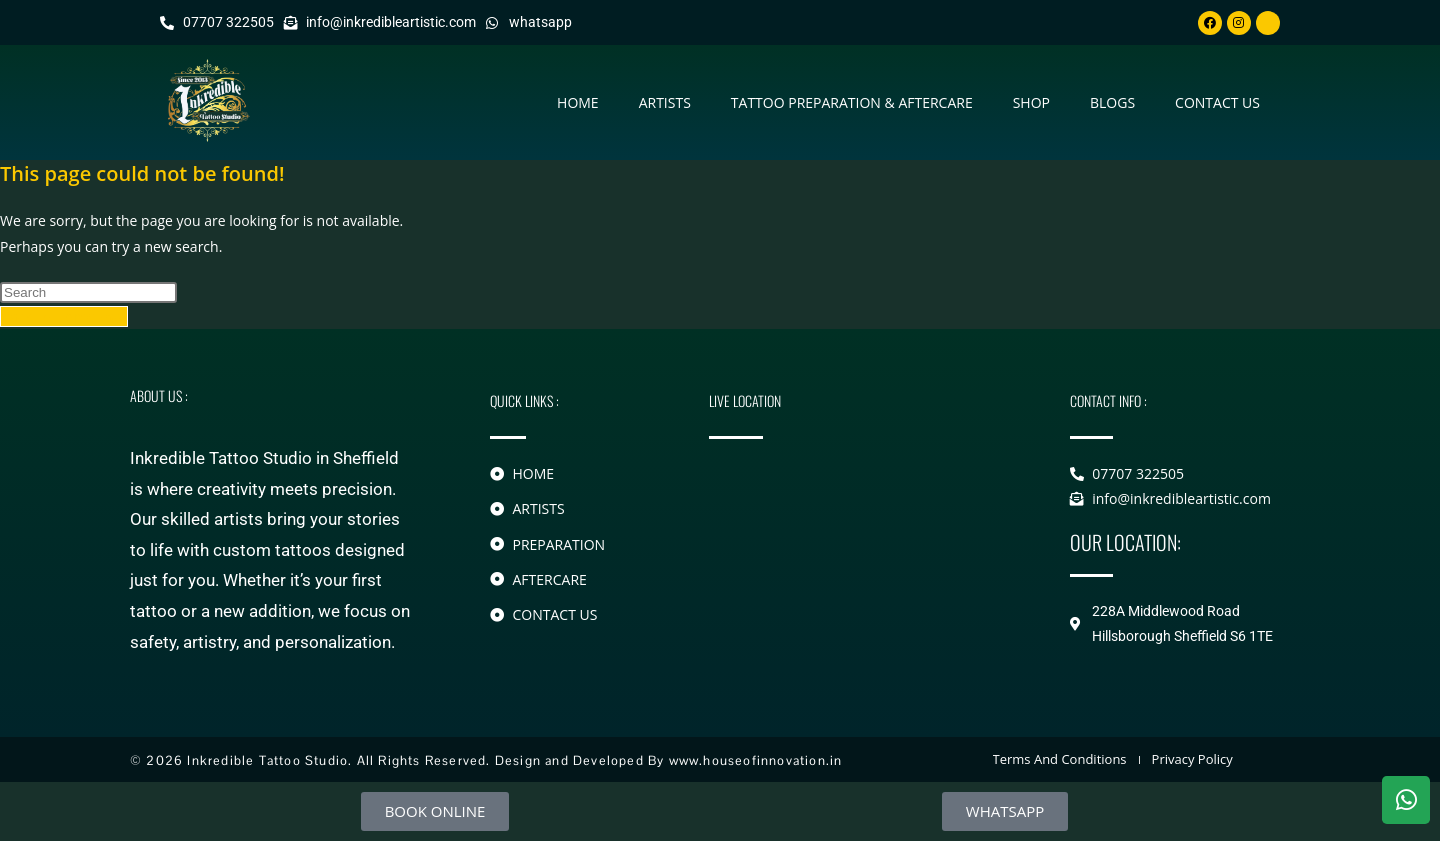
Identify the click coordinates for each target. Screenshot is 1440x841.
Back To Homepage (64, 316)
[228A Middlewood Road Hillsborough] (859, 546)
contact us (1217, 102)
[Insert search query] (88, 292)
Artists (665, 102)
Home (578, 102)
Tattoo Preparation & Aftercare (852, 102)
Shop (1031, 102)
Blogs (1112, 102)
